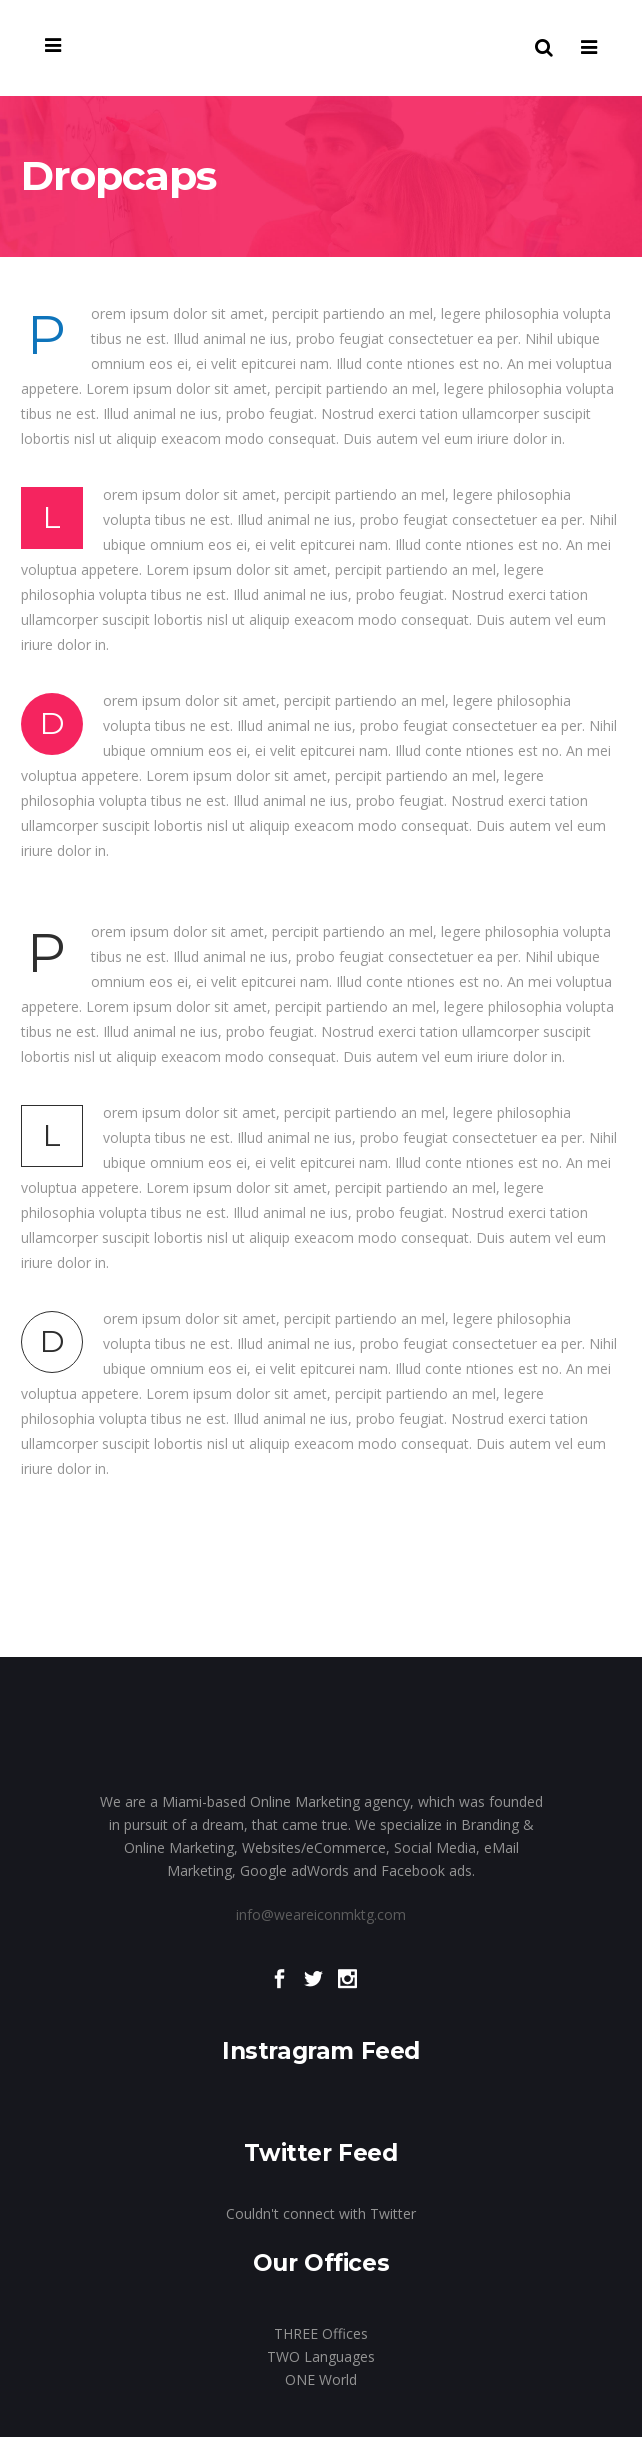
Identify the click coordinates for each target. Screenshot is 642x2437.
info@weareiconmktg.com (321, 1914)
